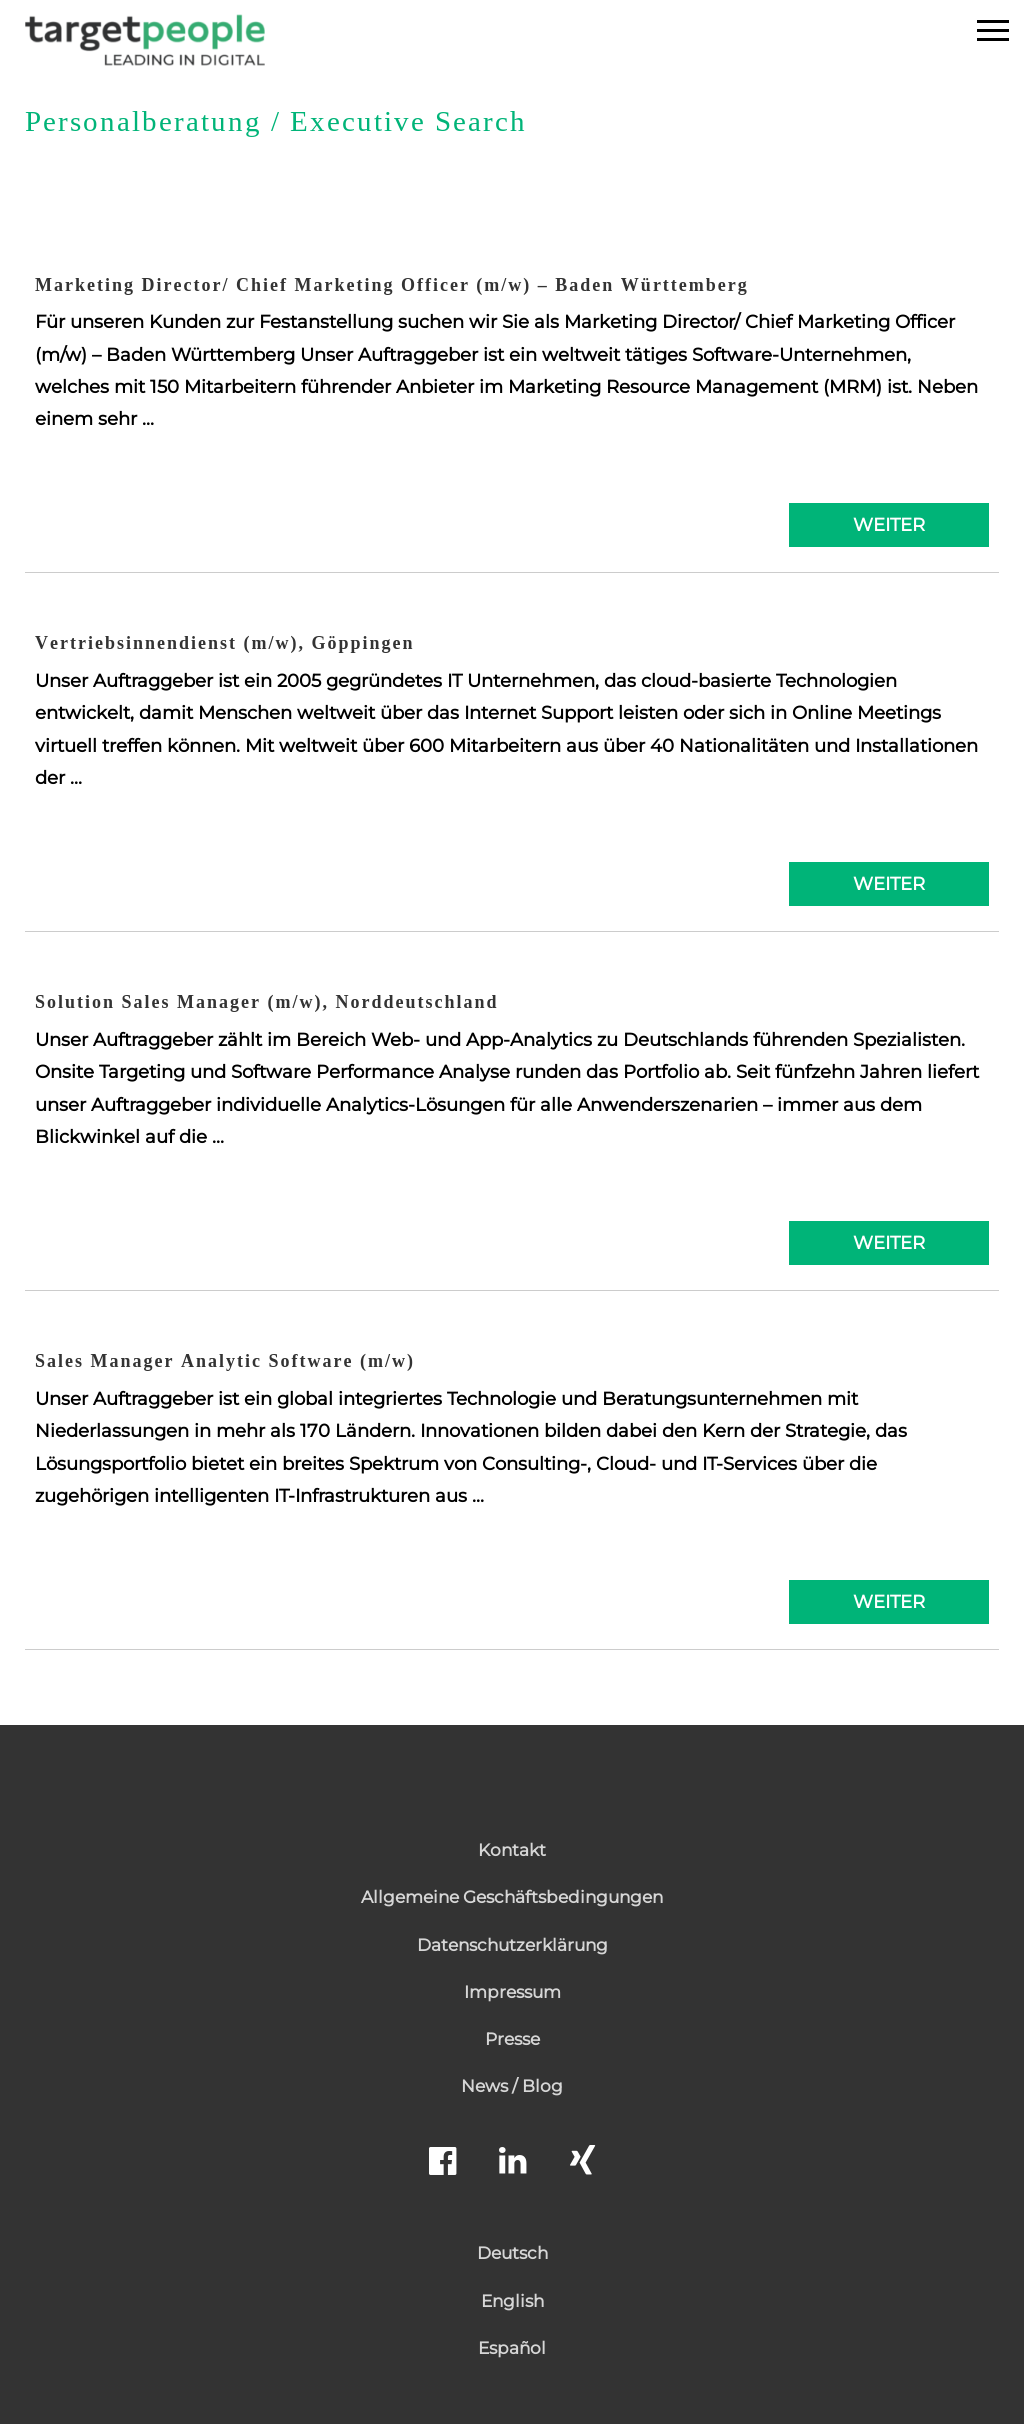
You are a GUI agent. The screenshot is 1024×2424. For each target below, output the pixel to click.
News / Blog (512, 2086)
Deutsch (512, 2253)
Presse (512, 2039)
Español (512, 2348)
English (512, 2301)
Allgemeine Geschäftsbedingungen (512, 1897)
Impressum (512, 1992)
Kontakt (512, 1850)
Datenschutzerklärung (512, 1945)
